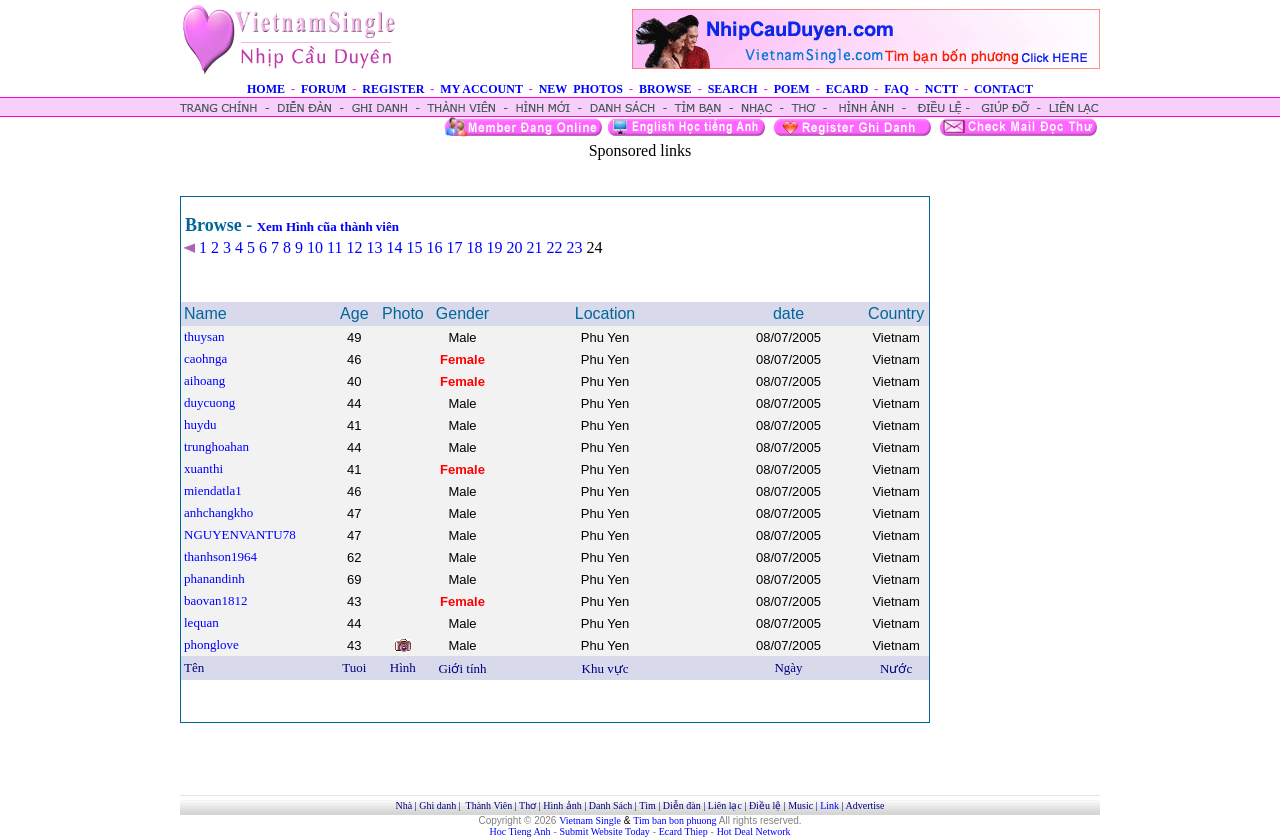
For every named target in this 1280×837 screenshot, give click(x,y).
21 (534, 247)
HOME (266, 89)
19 (494, 247)
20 (514, 247)
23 (574, 247)
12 (354, 247)
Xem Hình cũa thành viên (328, 226)
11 (334, 247)
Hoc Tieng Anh (520, 831)
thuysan (204, 336)
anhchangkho (218, 512)
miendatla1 (213, 490)
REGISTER (393, 89)
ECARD (847, 89)
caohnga (205, 358)
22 (554, 247)
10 (315, 247)
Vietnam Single (590, 820)
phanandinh (214, 578)
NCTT (941, 89)
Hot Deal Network (754, 831)
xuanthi (203, 468)
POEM (792, 89)
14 (394, 247)
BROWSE (665, 89)
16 (434, 247)
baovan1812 (216, 600)
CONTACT (1003, 89)
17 (454, 247)
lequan (201, 622)
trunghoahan (216, 446)
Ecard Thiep (683, 831)
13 (374, 247)
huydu (200, 424)
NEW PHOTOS (581, 89)
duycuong (209, 402)
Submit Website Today (605, 831)
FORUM (323, 89)
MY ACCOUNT (481, 89)
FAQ (896, 89)
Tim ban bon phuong (674, 820)
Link (829, 805)
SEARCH (733, 89)
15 (414, 247)
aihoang (204, 380)
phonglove (211, 644)
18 (474, 247)
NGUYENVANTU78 (240, 534)
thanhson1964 (220, 556)
